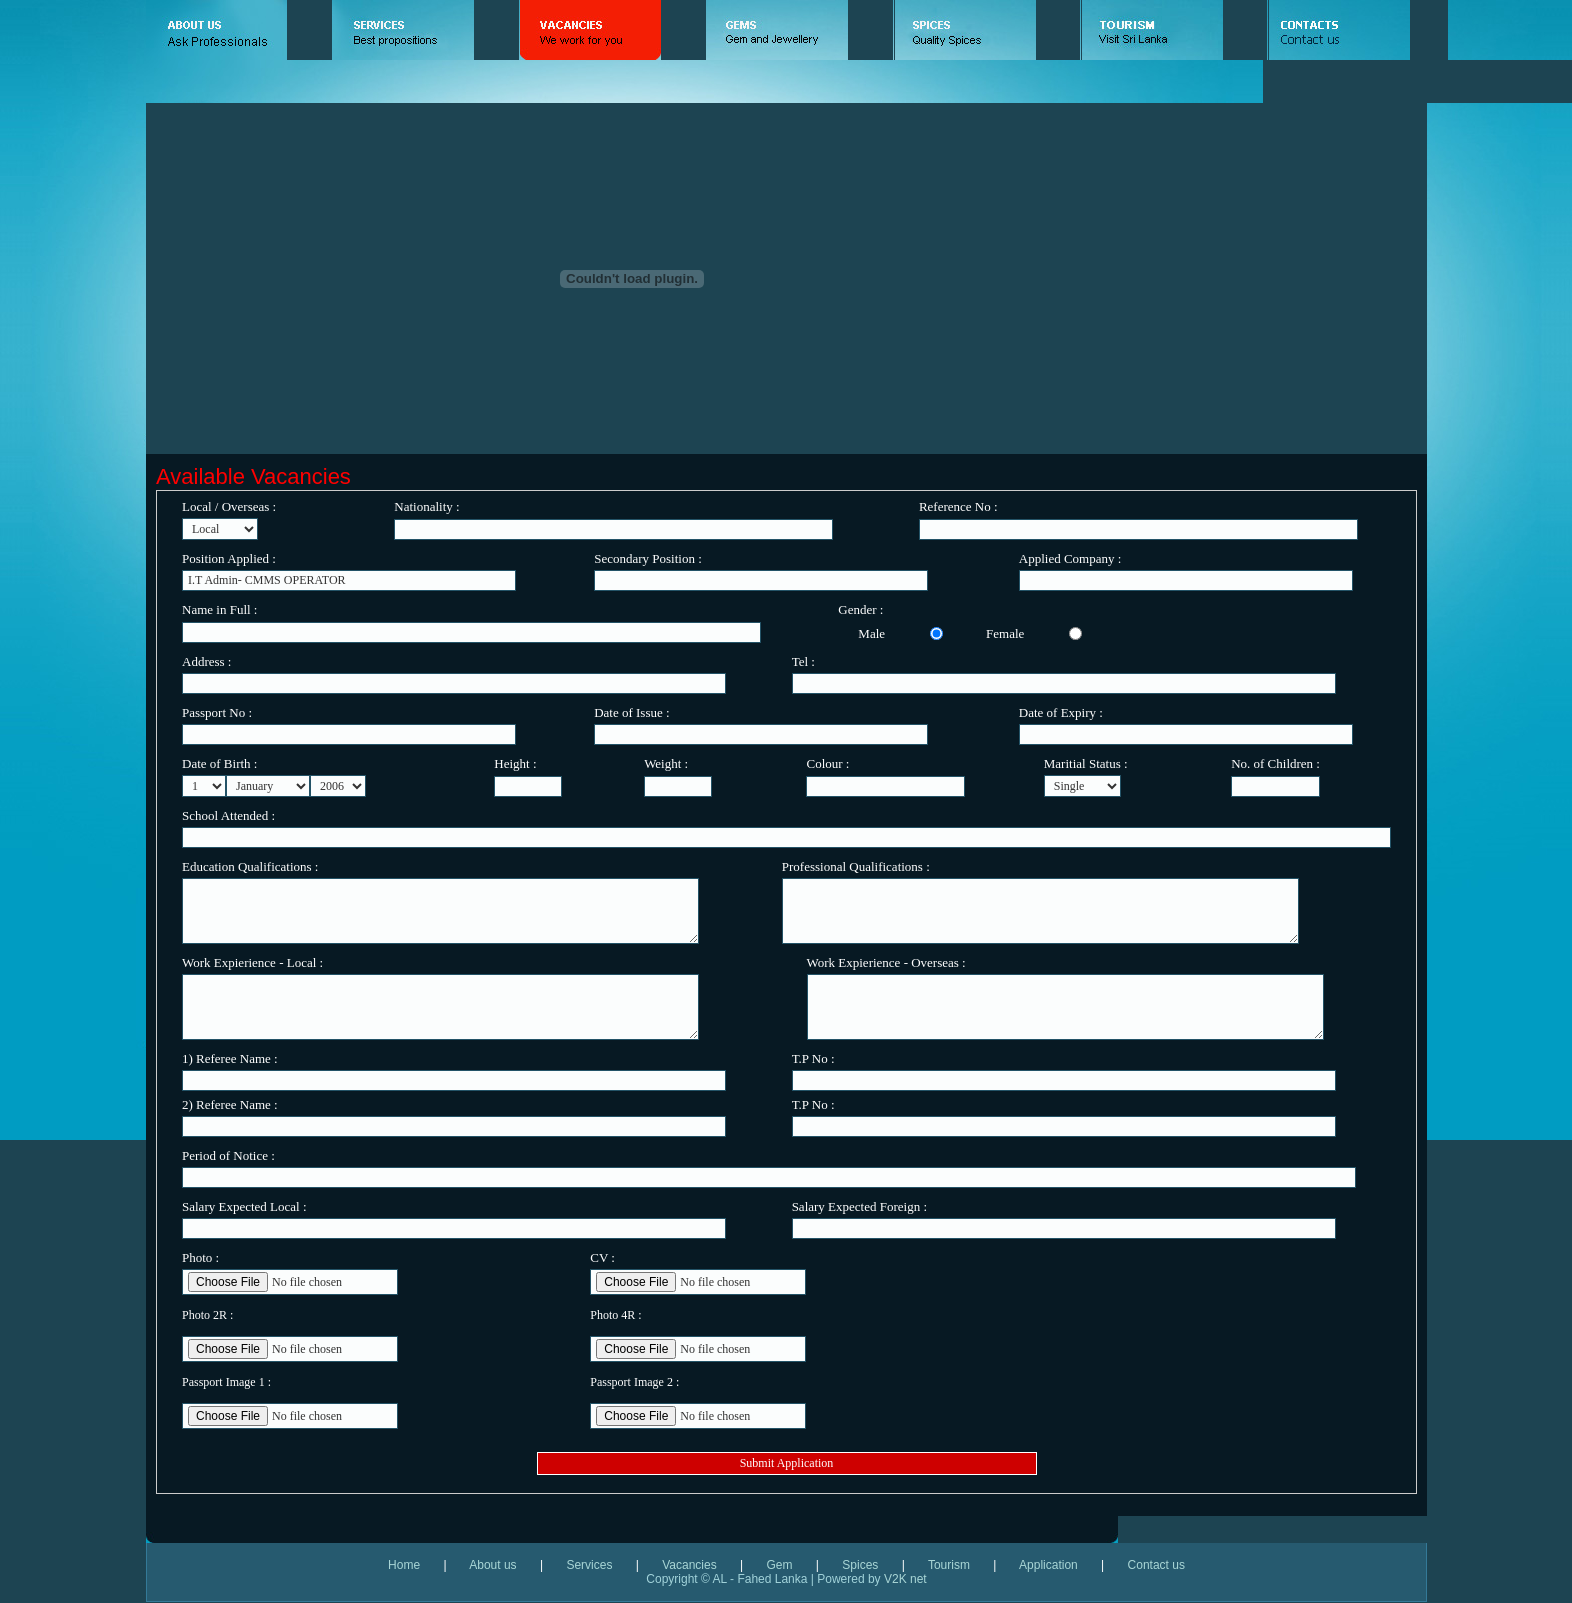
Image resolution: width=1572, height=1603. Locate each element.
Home (415, 1565)
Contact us (1144, 1565)
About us (492, 1565)
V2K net (905, 1579)
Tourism (949, 1565)
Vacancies (689, 1565)
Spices (860, 1565)
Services (589, 1565)
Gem (779, 1565)
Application (1046, 1565)
